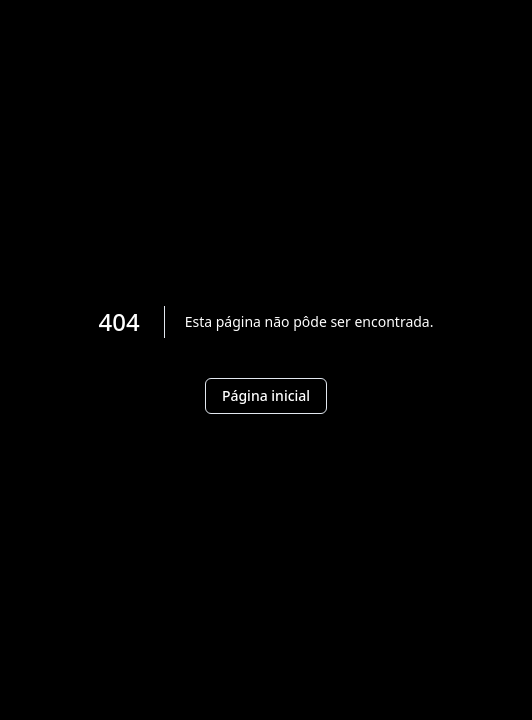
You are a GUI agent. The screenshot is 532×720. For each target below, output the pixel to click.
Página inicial (266, 395)
